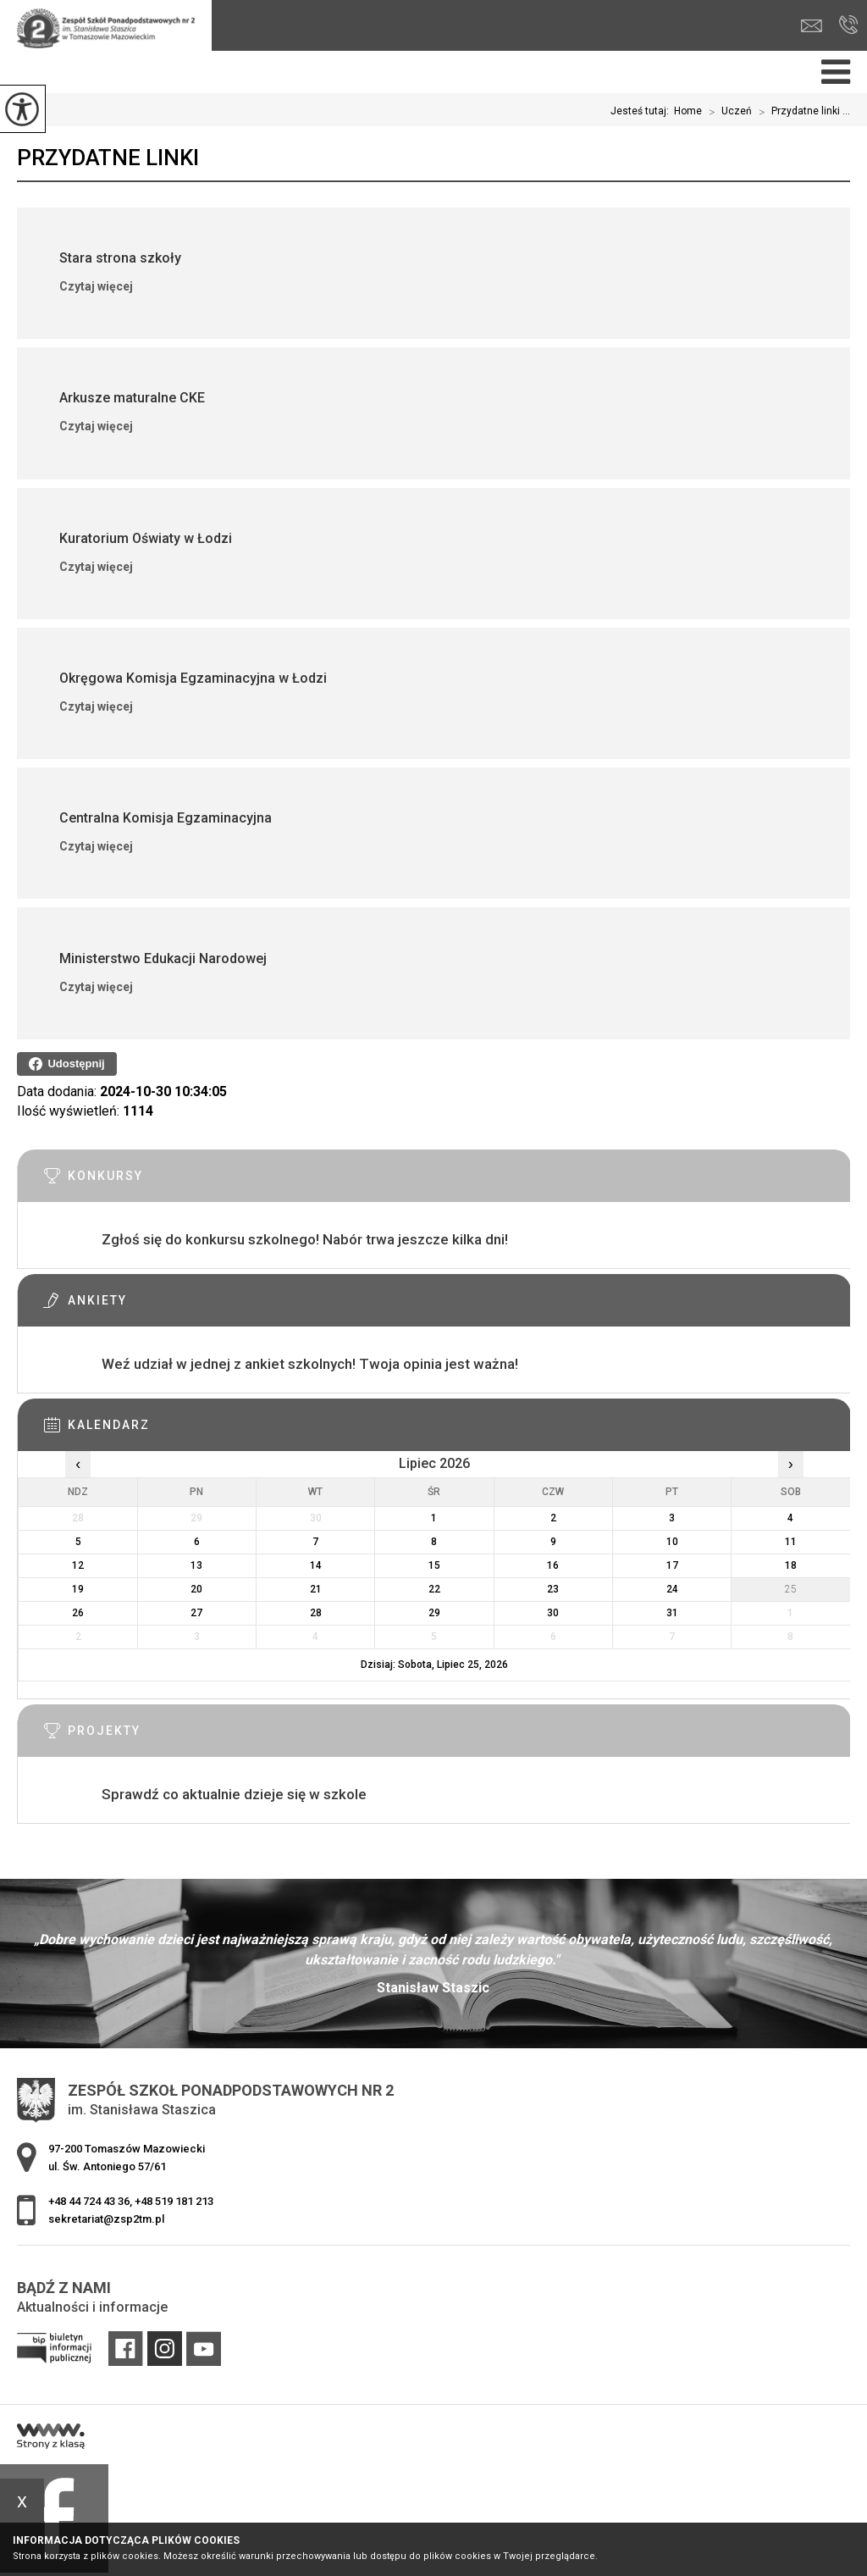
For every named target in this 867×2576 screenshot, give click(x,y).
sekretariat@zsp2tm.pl (811, 25)
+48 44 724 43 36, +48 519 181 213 (849, 25)
